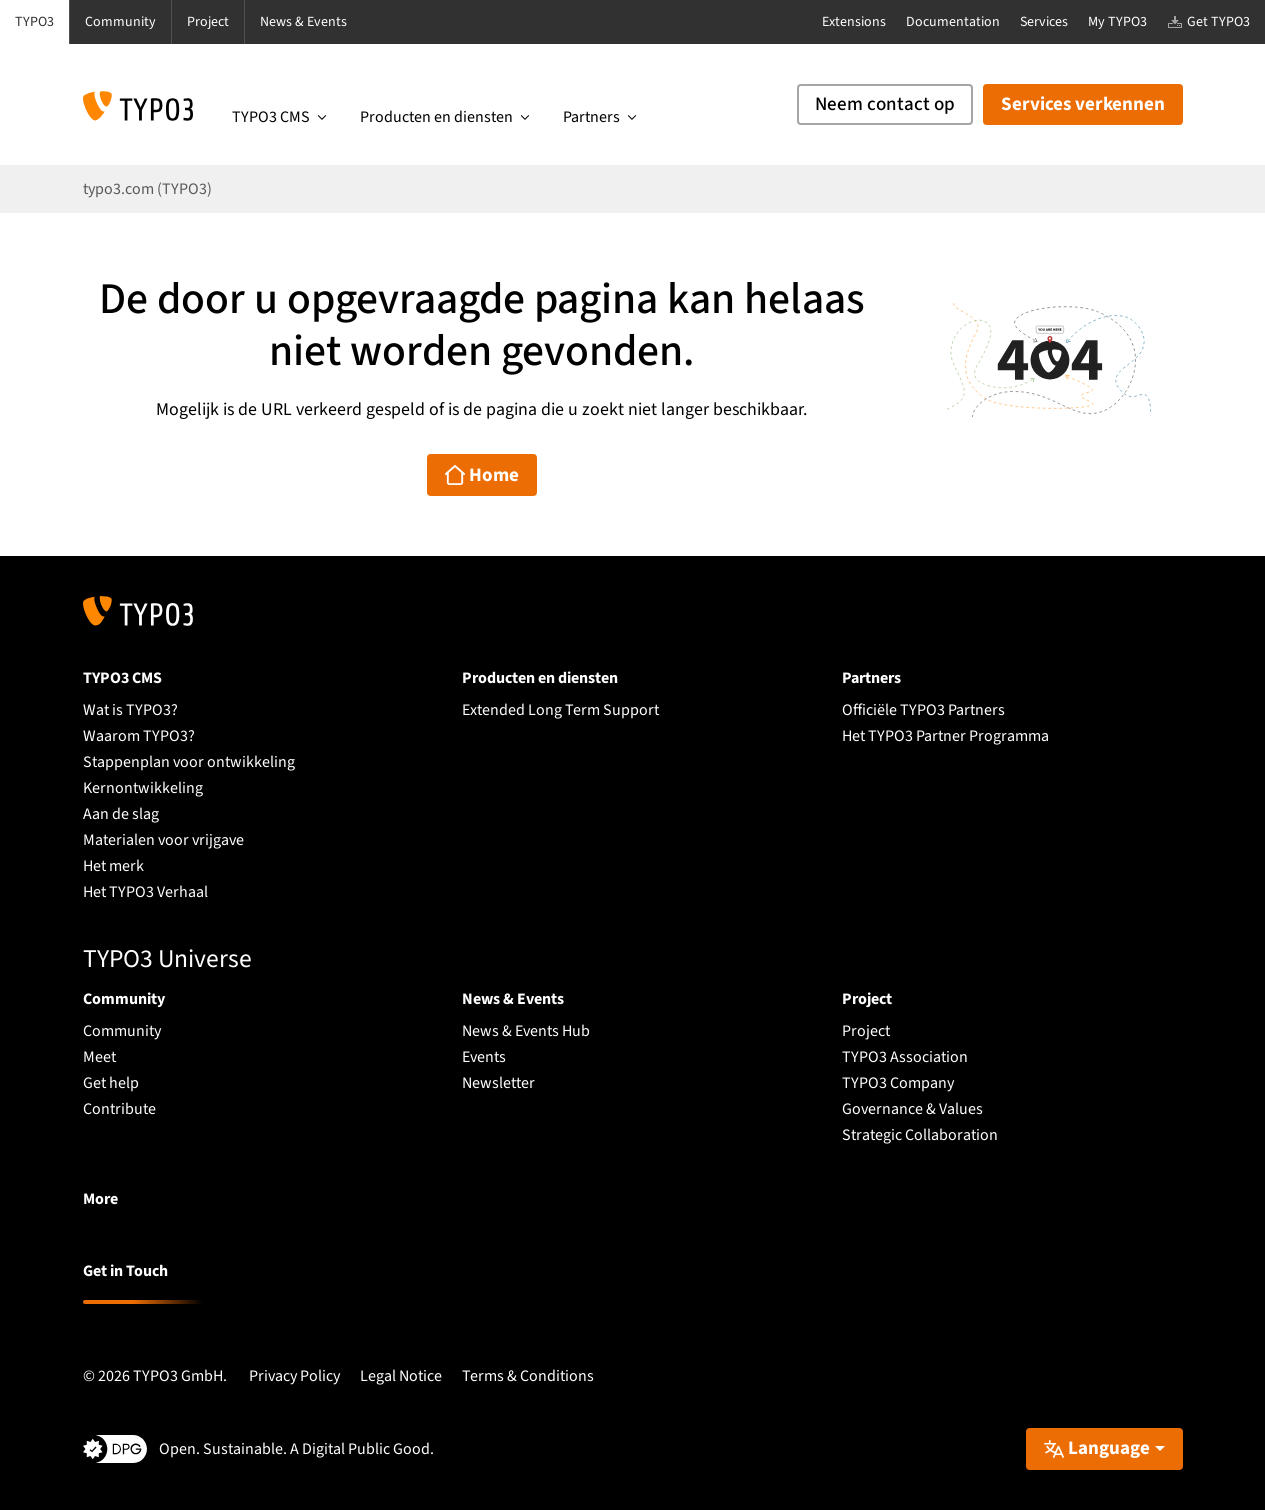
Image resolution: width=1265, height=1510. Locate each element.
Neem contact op (885, 104)
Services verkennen (1083, 104)
